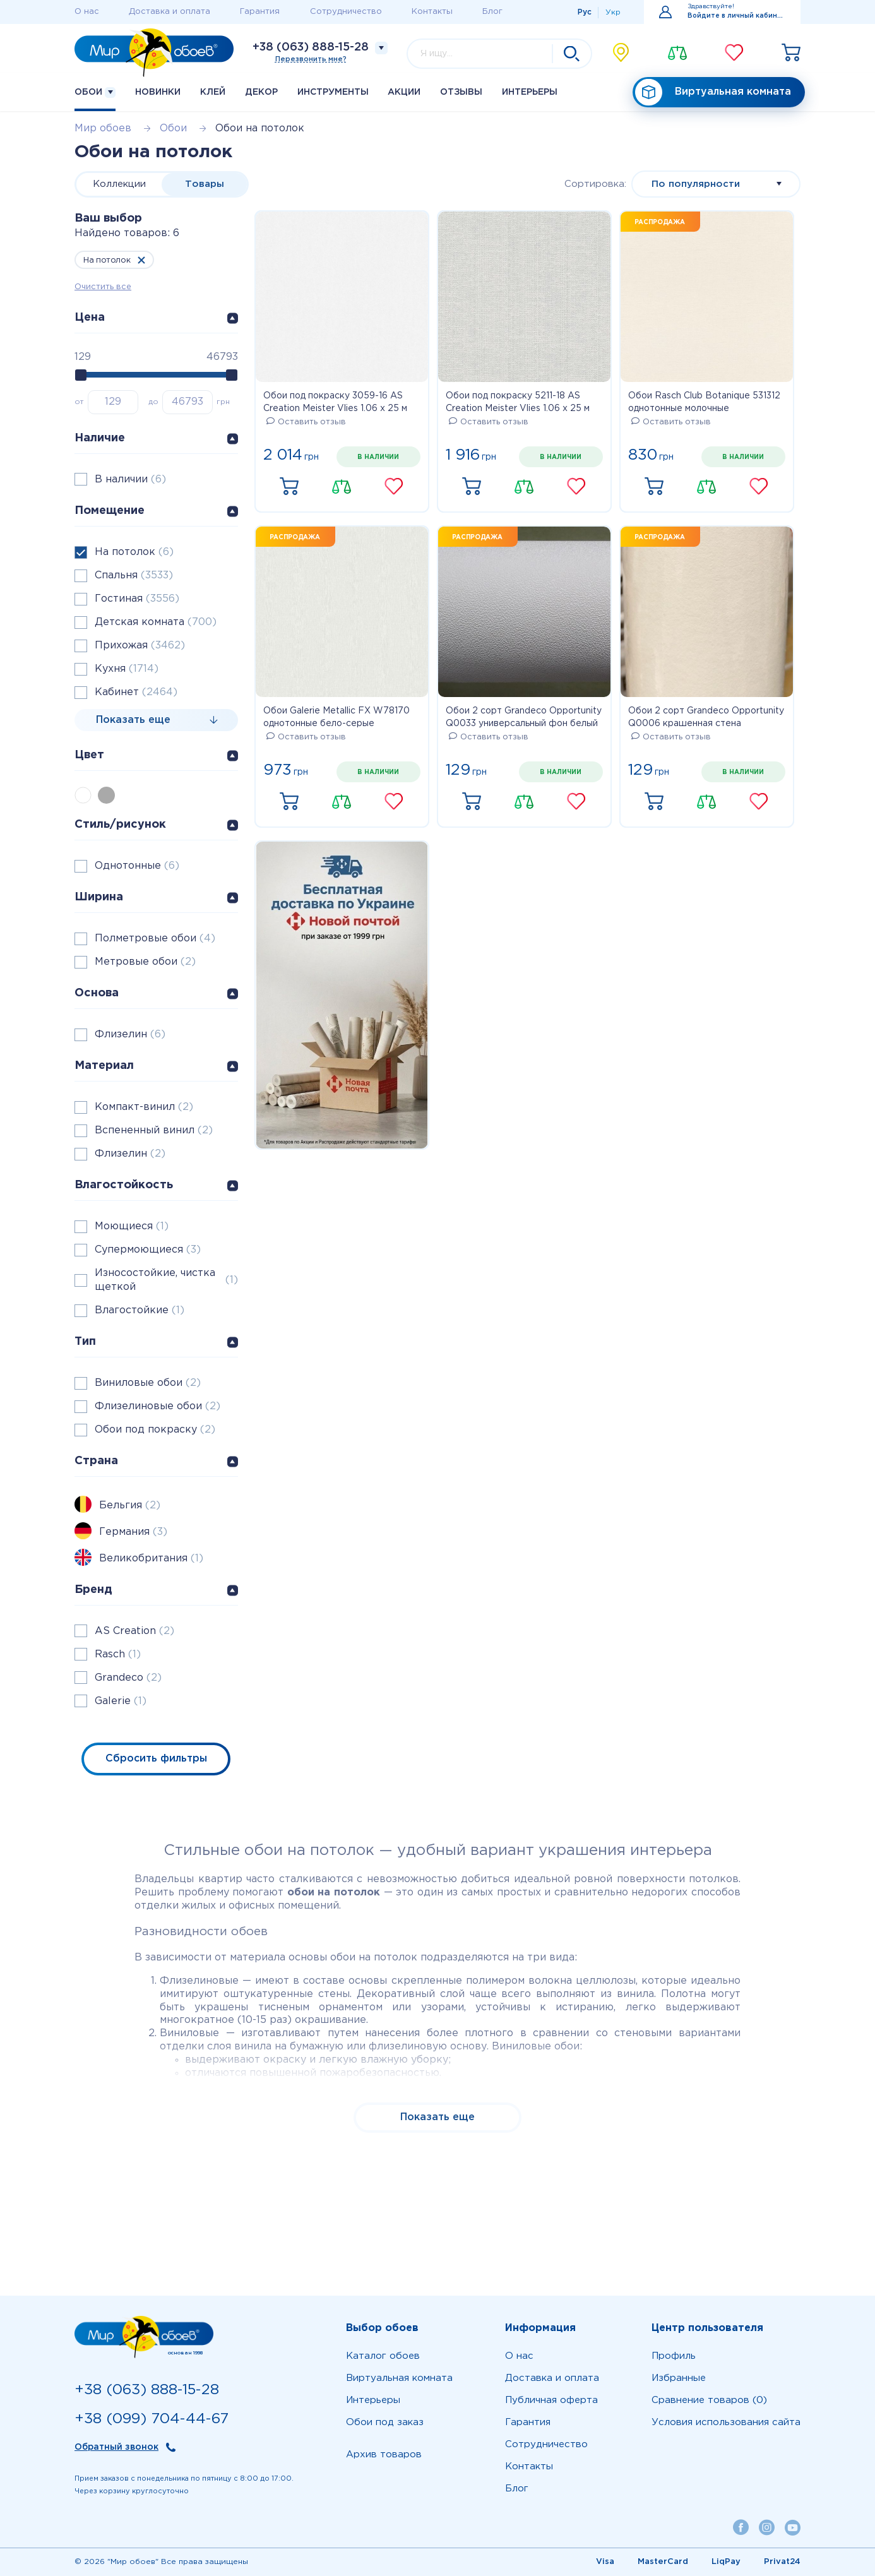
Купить (289, 487)
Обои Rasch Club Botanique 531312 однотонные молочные (704, 402)
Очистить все (102, 286)
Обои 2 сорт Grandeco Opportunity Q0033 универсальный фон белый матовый (524, 718)
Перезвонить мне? (311, 59)
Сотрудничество (346, 11)
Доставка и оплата (169, 11)
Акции (404, 92)
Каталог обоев (383, 2356)
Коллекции (119, 184)
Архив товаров (384, 2454)
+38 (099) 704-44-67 (151, 2419)
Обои (95, 92)
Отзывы (461, 92)
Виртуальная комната (713, 92)
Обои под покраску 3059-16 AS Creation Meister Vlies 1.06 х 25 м (335, 402)
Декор (261, 92)
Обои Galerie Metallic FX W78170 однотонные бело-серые (336, 717)
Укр (613, 12)
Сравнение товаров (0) (709, 2400)
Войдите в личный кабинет (736, 16)
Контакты (432, 11)
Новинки (158, 92)
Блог (492, 11)
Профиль (674, 2356)
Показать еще (437, 2117)
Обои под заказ (385, 2422)
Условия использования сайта (726, 2422)
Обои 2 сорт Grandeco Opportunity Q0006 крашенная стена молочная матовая (706, 718)
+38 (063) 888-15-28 (311, 47)
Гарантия (260, 11)
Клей (212, 92)
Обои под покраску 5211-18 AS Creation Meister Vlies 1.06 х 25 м (518, 402)
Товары (204, 184)
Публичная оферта (551, 2400)
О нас (86, 11)
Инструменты (333, 92)
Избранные (679, 2378)
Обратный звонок (116, 2447)
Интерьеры (529, 92)
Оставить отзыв (306, 422)
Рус (585, 12)
